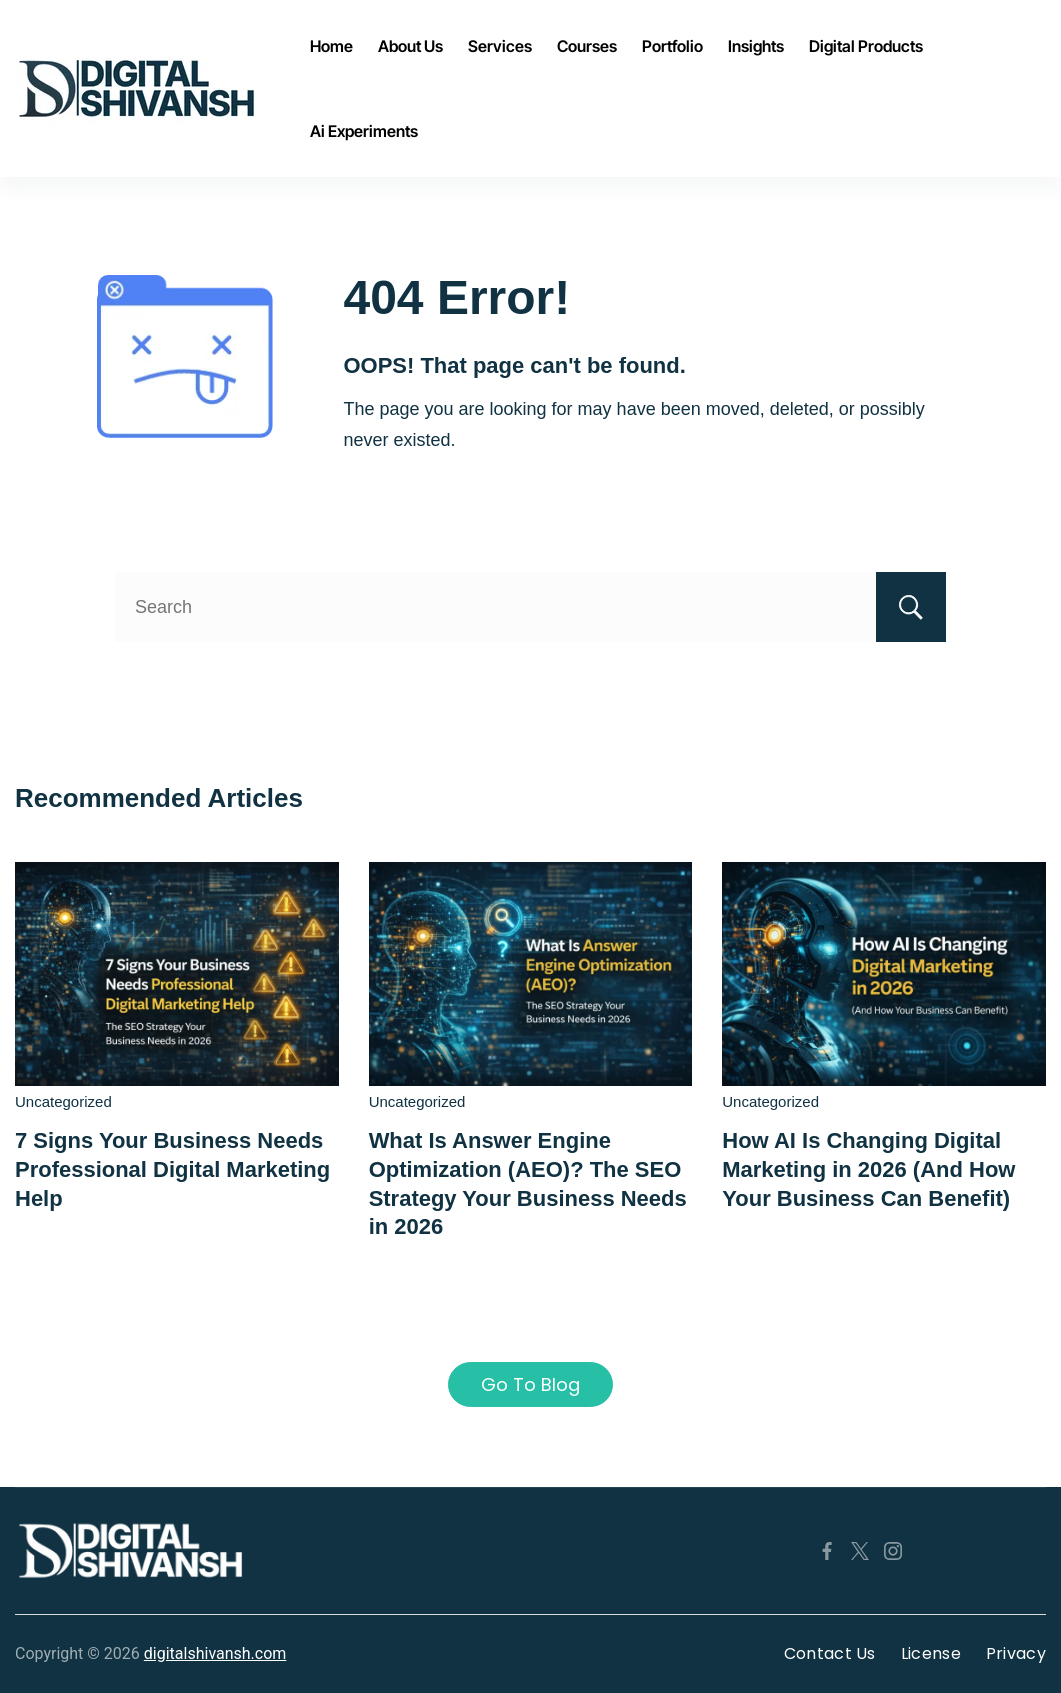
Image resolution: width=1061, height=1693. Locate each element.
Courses (587, 46)
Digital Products (866, 46)
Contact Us (830, 1653)
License (931, 1653)
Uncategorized (63, 1101)
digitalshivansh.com (215, 1653)
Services (500, 46)
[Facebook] (827, 1551)
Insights (756, 46)
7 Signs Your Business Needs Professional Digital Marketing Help (172, 1169)
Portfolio (672, 46)
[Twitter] (860, 1551)
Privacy (1016, 1653)
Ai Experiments (364, 131)
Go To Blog (530, 1384)
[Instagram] (893, 1551)
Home (331, 46)
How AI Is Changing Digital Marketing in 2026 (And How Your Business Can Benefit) (868, 1169)
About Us (410, 46)
